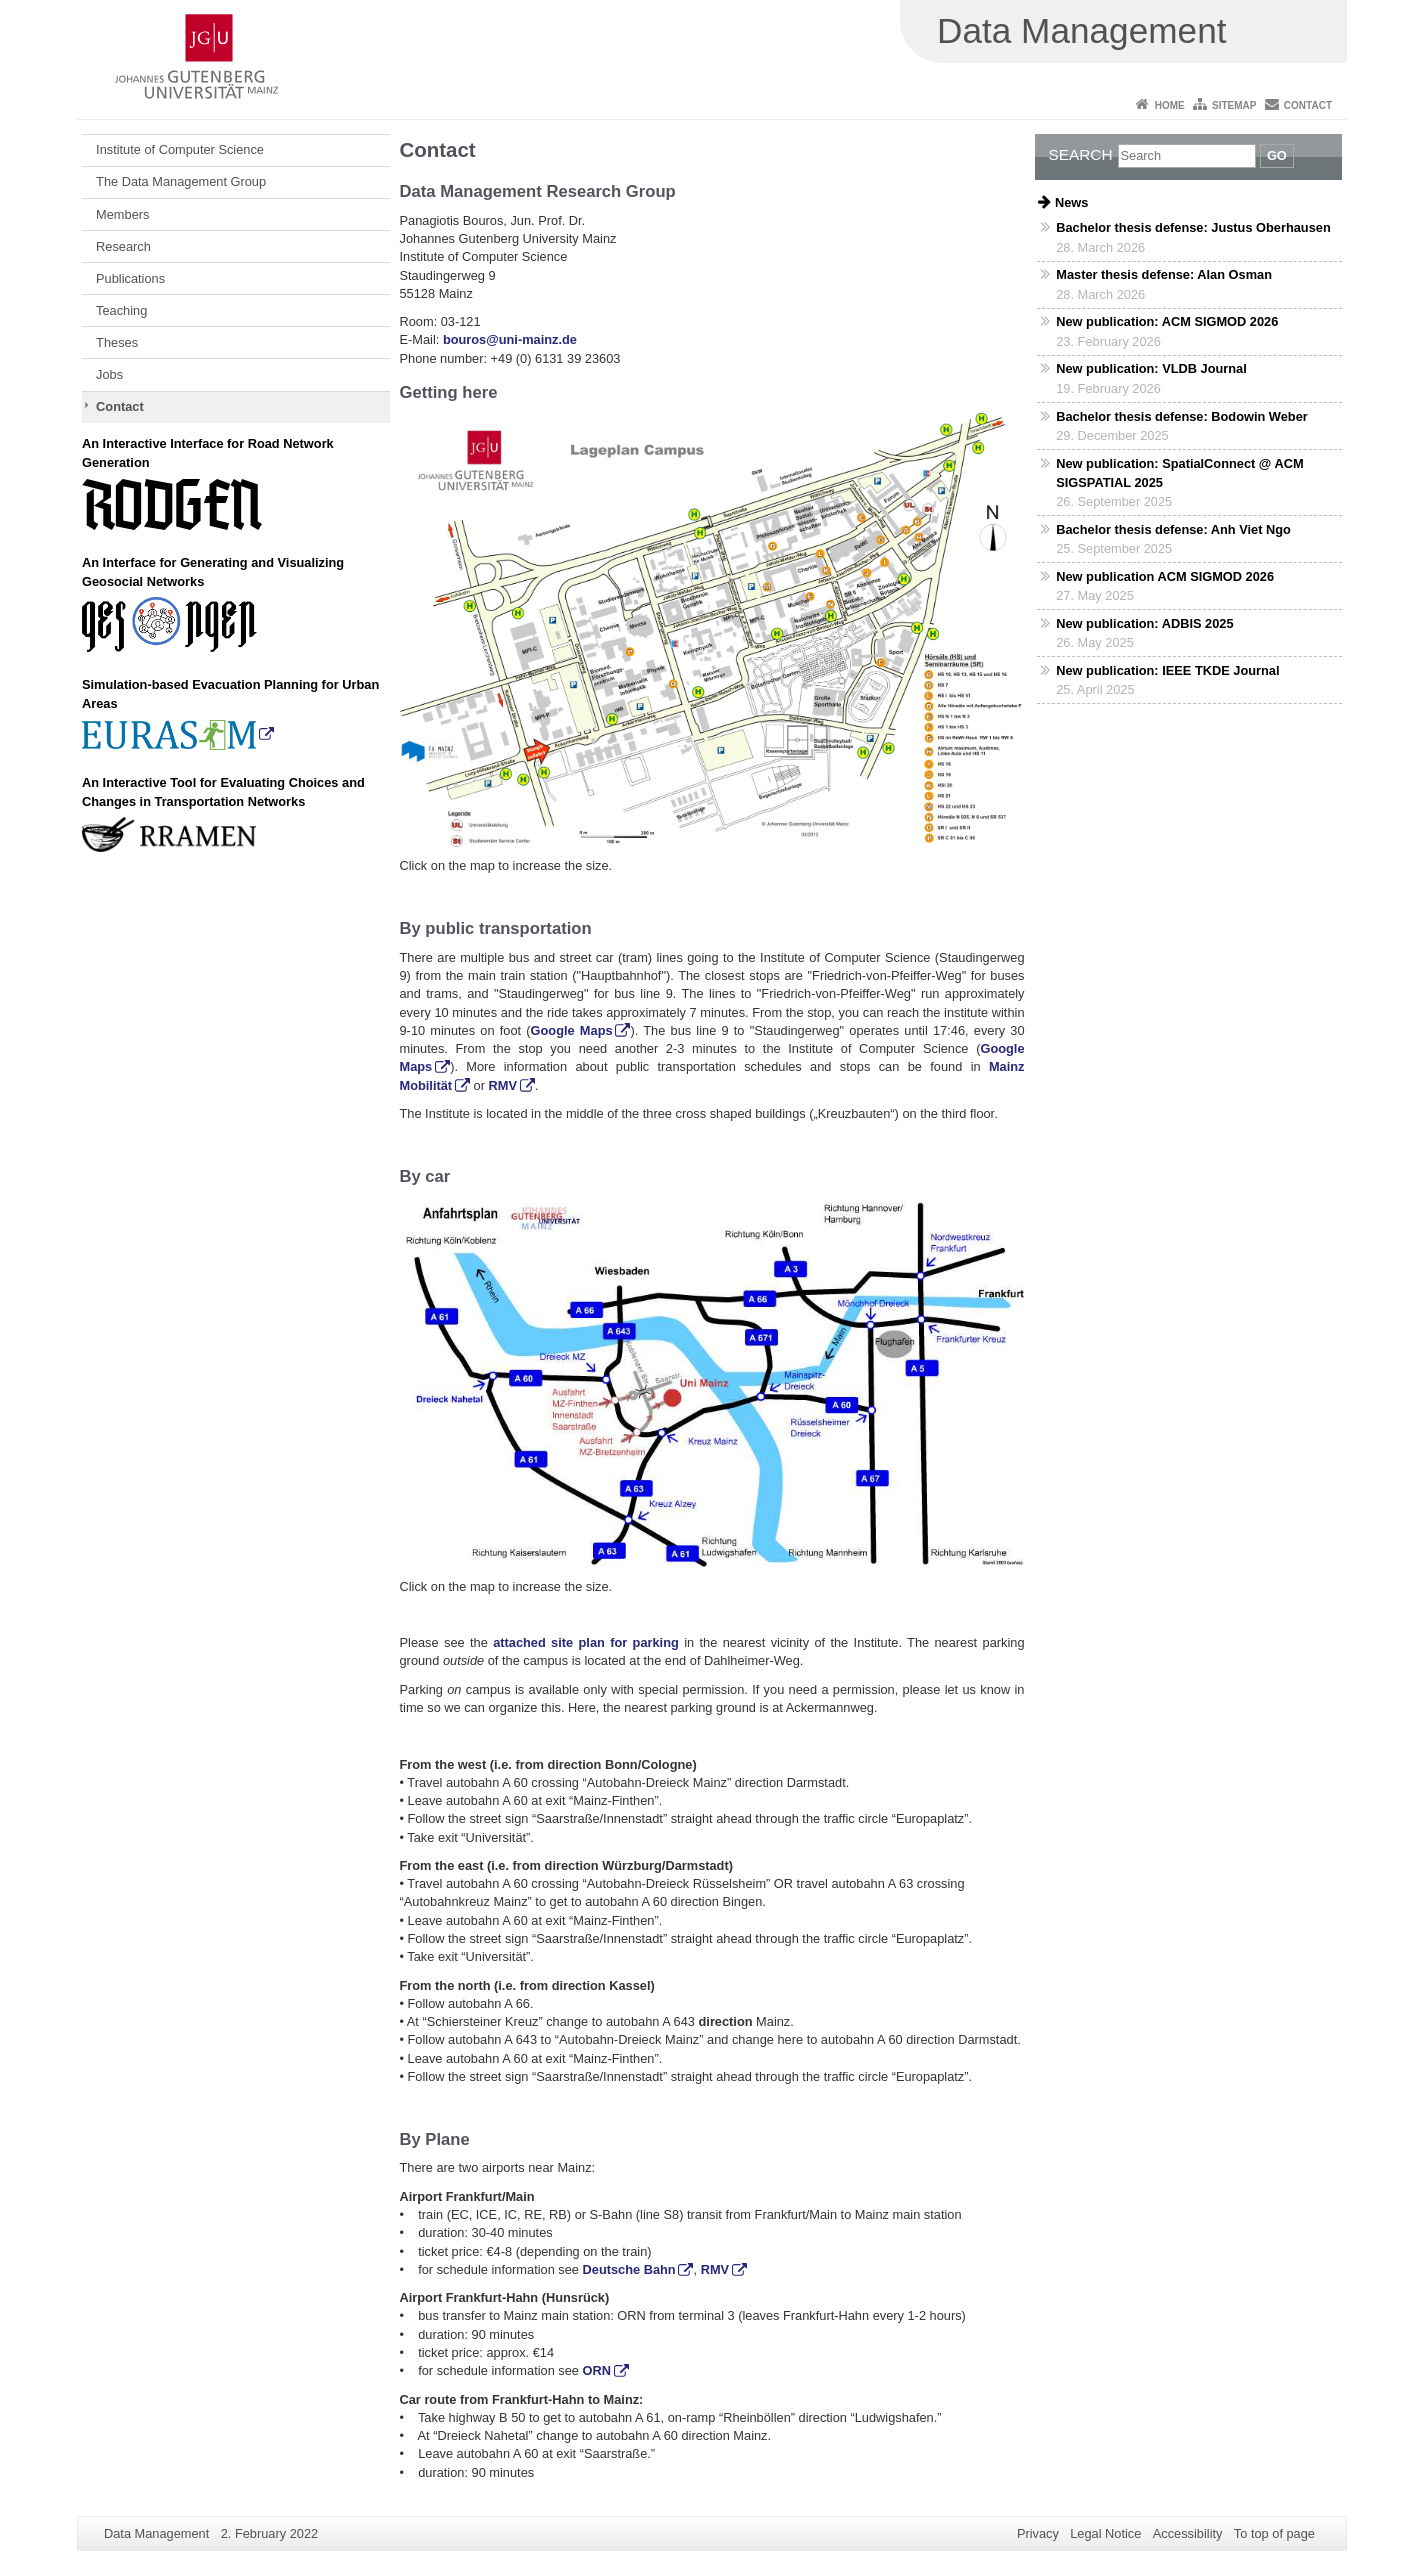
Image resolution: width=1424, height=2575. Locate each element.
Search (1081, 154)
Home (1170, 105)
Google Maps (572, 1030)
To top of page (1274, 2533)
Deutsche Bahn (629, 2269)
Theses (117, 342)
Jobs (109, 374)
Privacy (1038, 2533)
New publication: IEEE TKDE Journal (1167, 670)
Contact (1308, 105)
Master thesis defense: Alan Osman (1164, 274)
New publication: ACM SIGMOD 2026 (1167, 321)
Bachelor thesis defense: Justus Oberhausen (1193, 227)
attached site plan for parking (586, 1642)
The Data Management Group (181, 181)
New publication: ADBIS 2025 (1144, 623)
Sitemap (1234, 105)
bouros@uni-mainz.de (510, 339)
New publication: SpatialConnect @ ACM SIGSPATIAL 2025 (1179, 473)
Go (1277, 155)
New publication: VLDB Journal (1151, 368)
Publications (130, 278)
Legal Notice (1105, 2533)
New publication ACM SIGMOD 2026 (1165, 576)
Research (123, 246)
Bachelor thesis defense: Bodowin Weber (1182, 416)
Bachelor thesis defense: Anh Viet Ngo (1173, 529)
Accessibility (1188, 2533)
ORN (597, 2370)
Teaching (121, 310)
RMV (503, 1085)
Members (122, 214)
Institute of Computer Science (180, 149)
